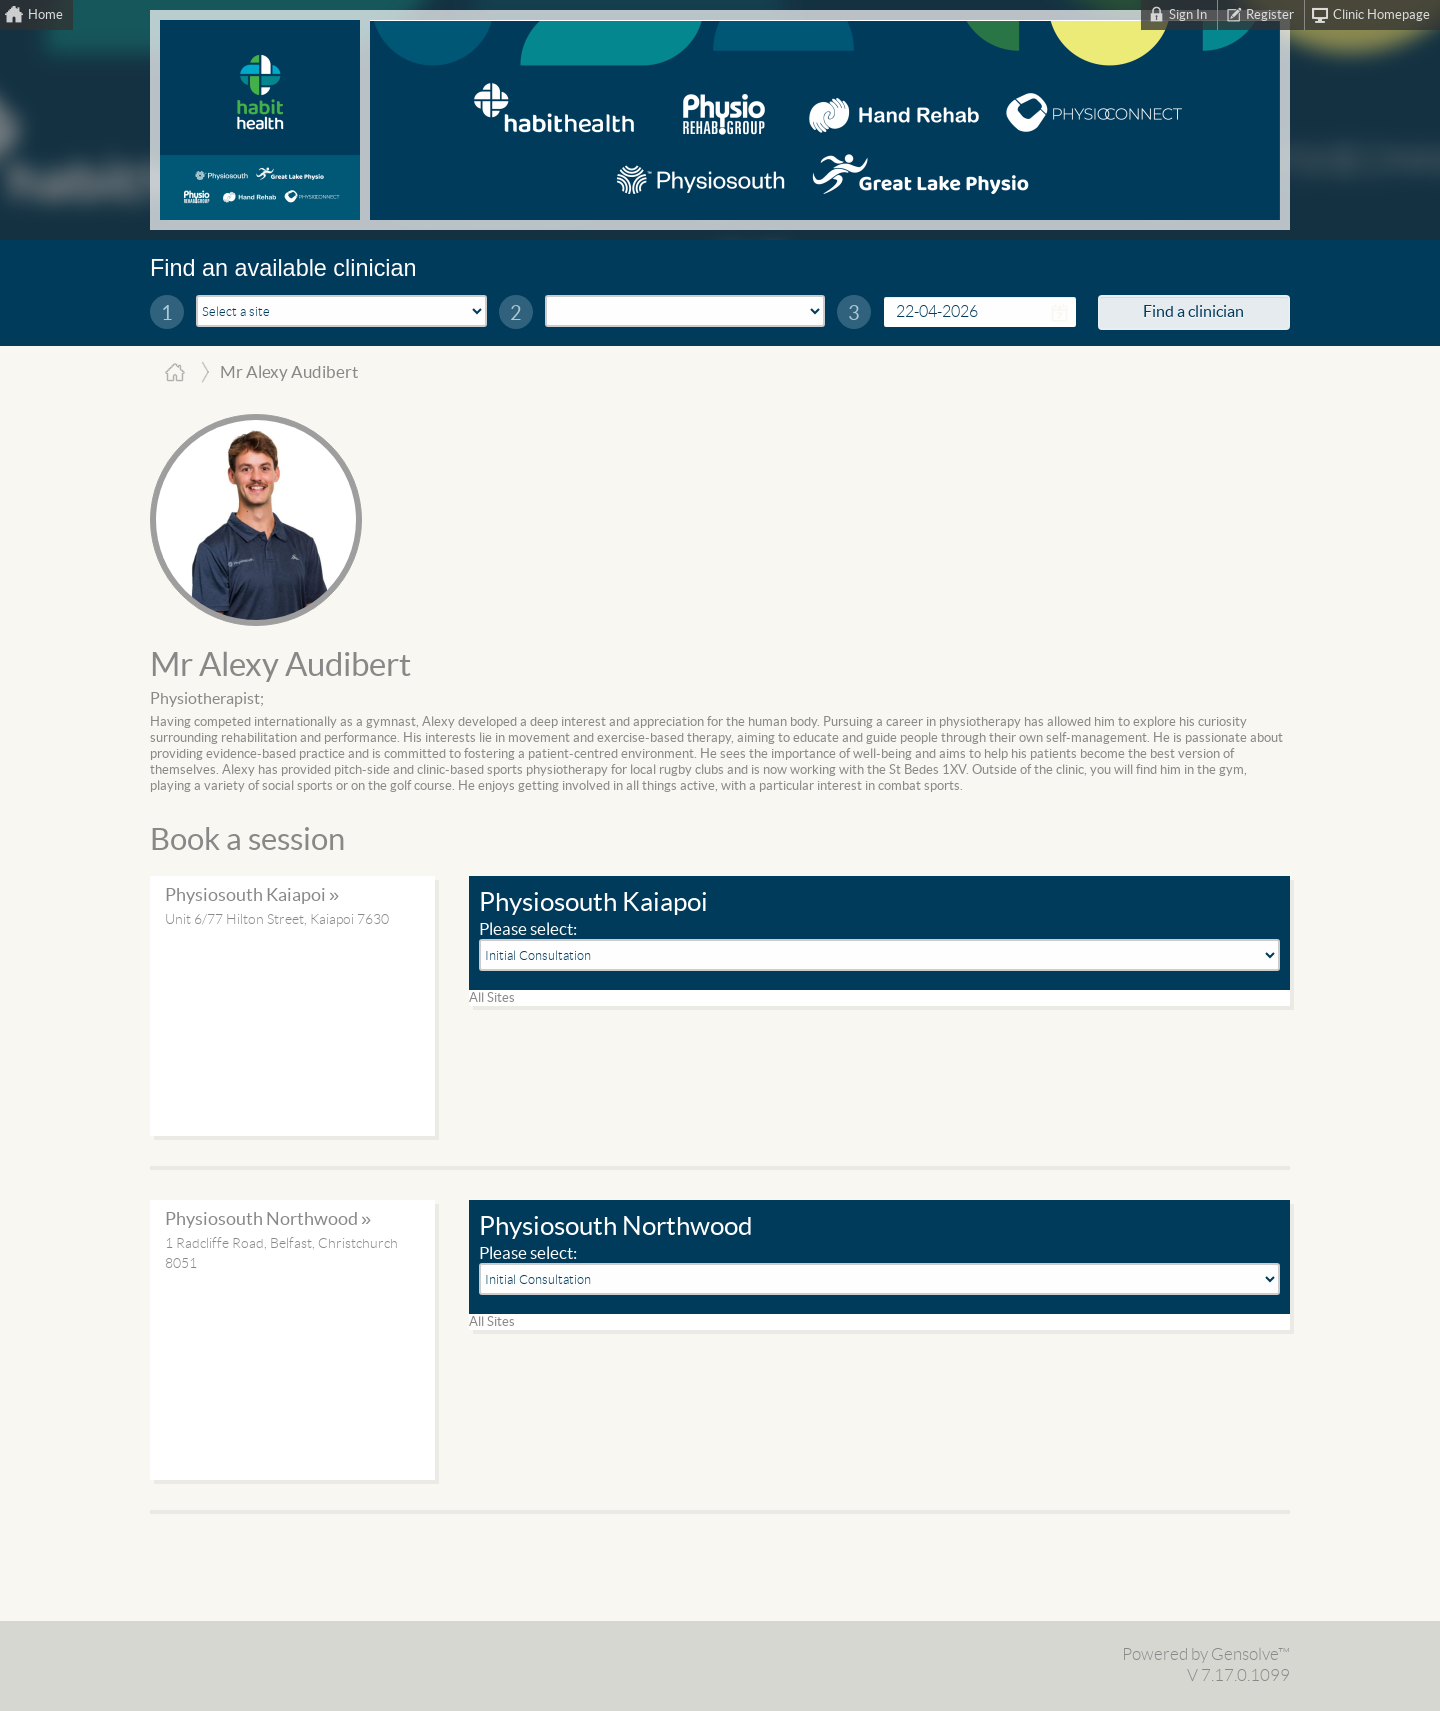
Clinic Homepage (1381, 15)
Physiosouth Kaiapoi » (252, 895)
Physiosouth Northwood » (268, 1219)
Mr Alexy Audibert (280, 666)
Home (45, 15)
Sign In (1188, 15)
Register (1270, 15)
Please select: (528, 929)
